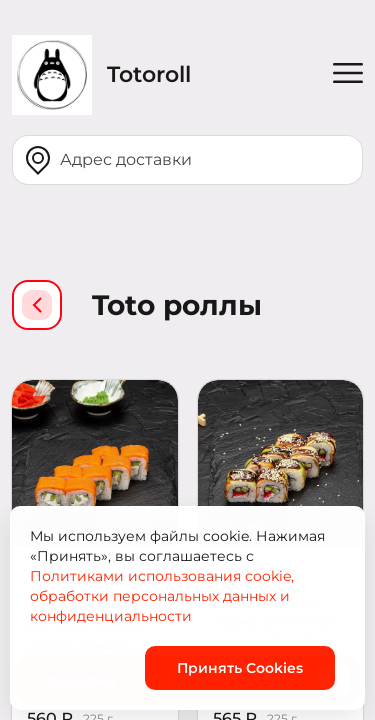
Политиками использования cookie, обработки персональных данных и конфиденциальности (162, 596)
